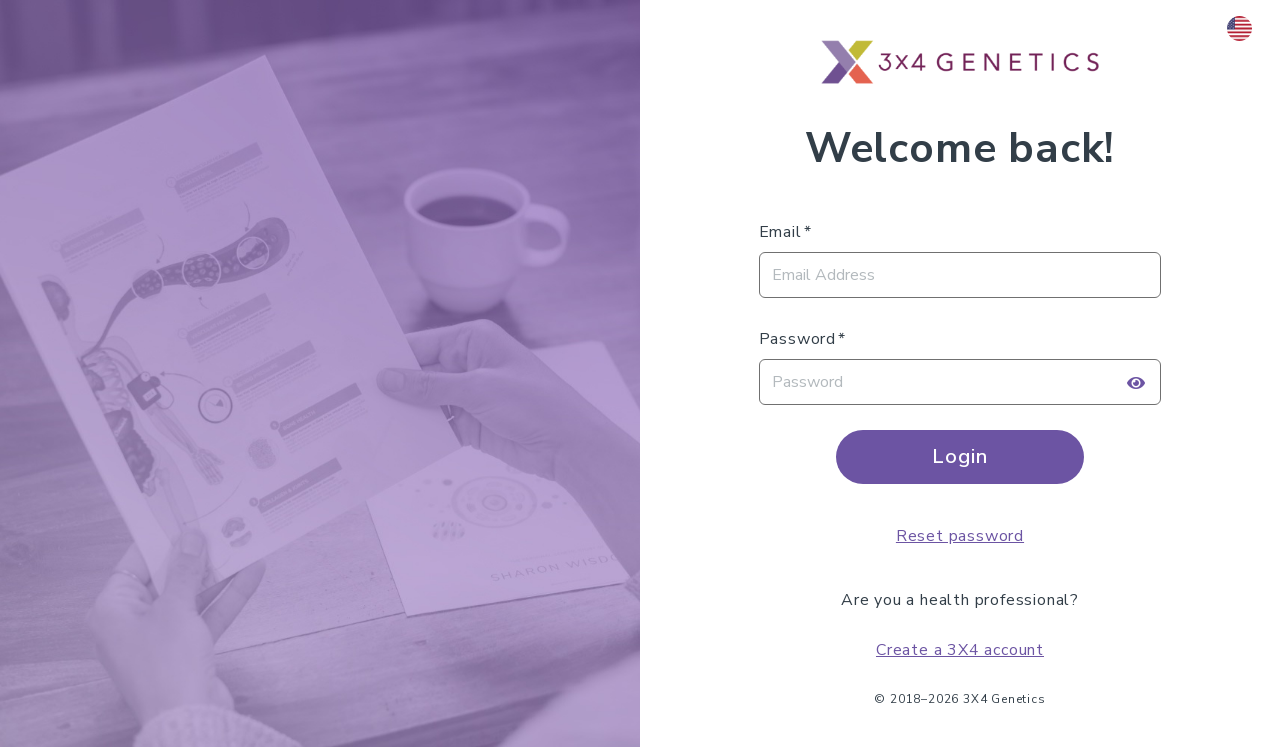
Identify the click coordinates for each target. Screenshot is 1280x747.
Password (797, 339)
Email (780, 232)
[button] (1241, 28)
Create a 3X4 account (960, 650)
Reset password (960, 536)
